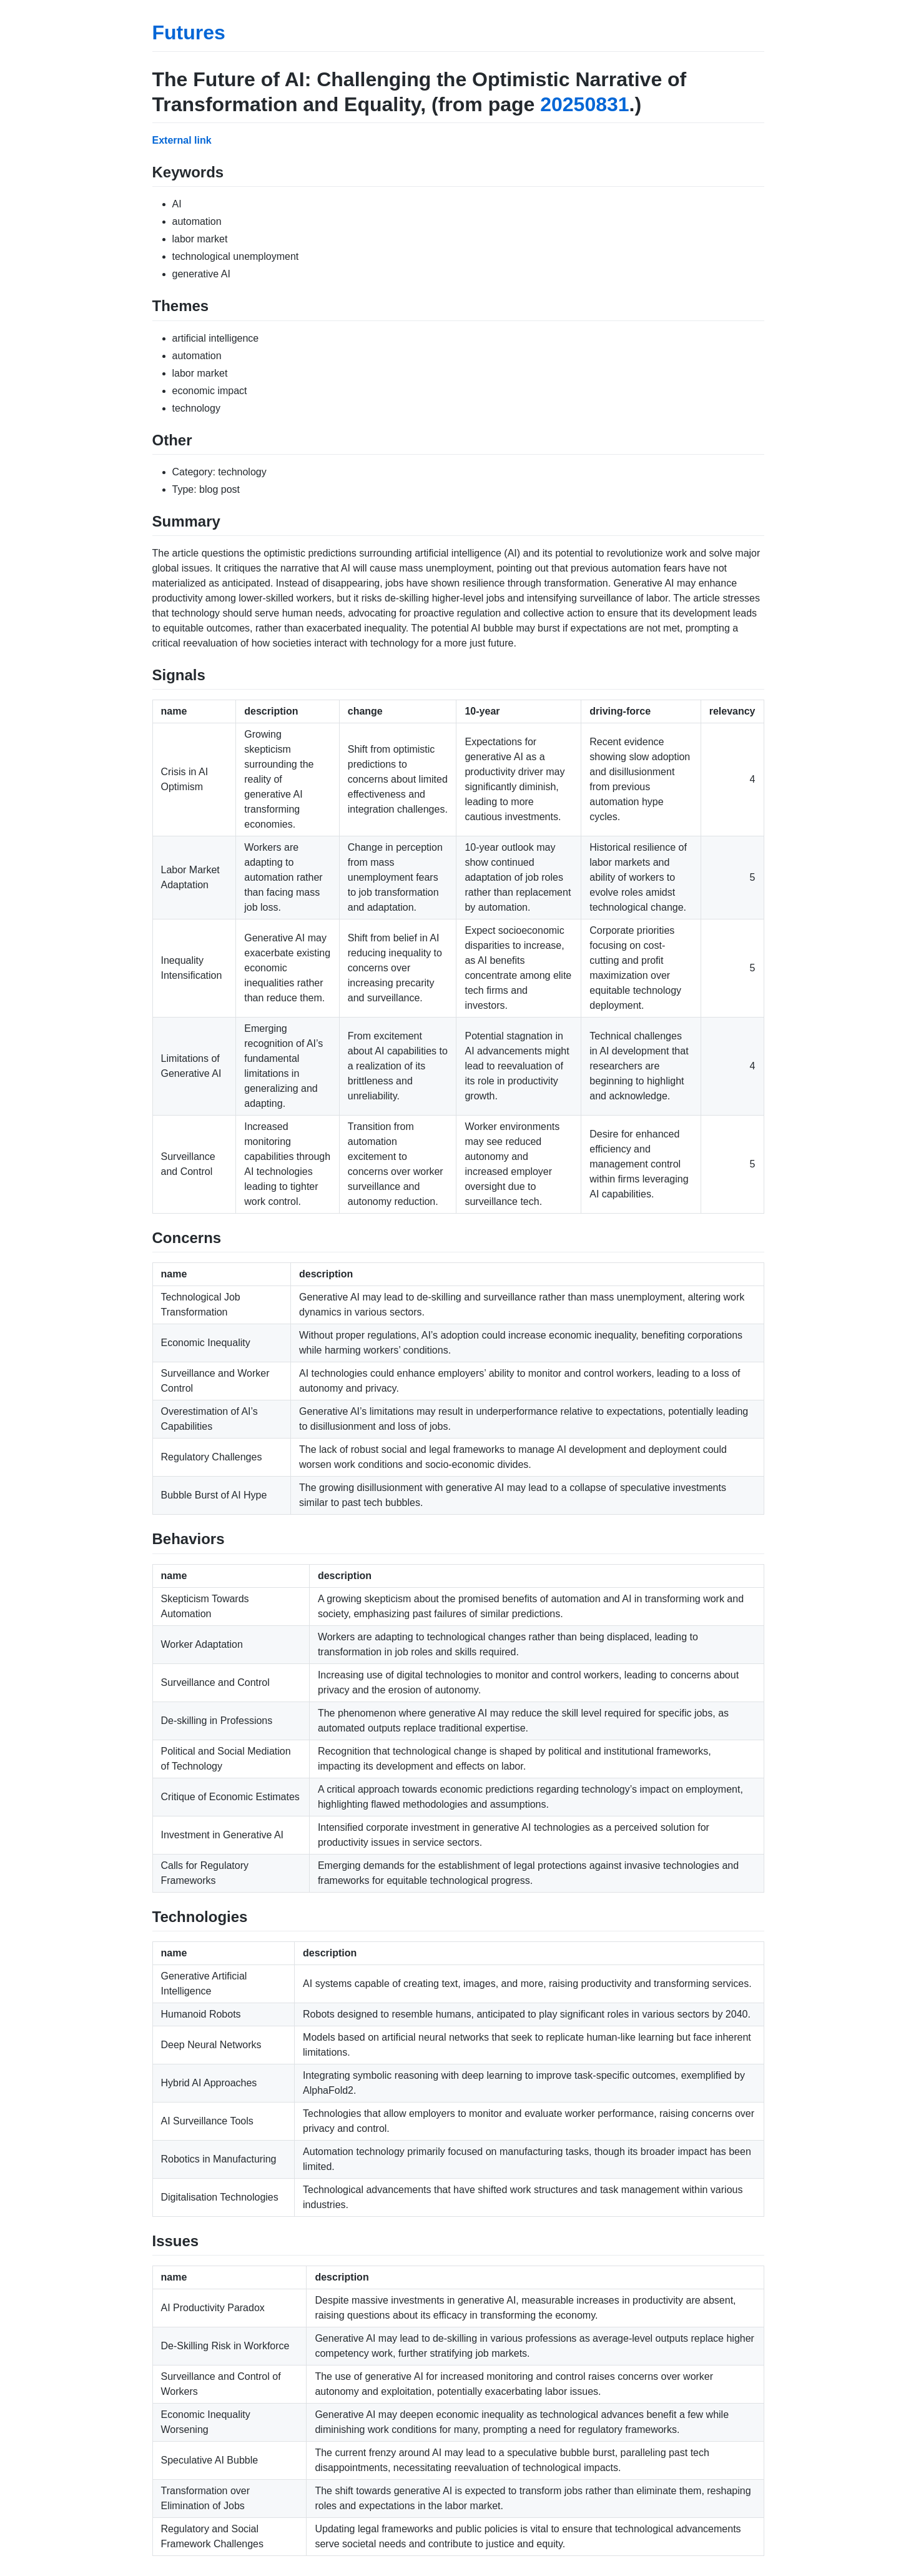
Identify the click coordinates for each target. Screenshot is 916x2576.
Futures (188, 32)
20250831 (584, 104)
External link (182, 140)
